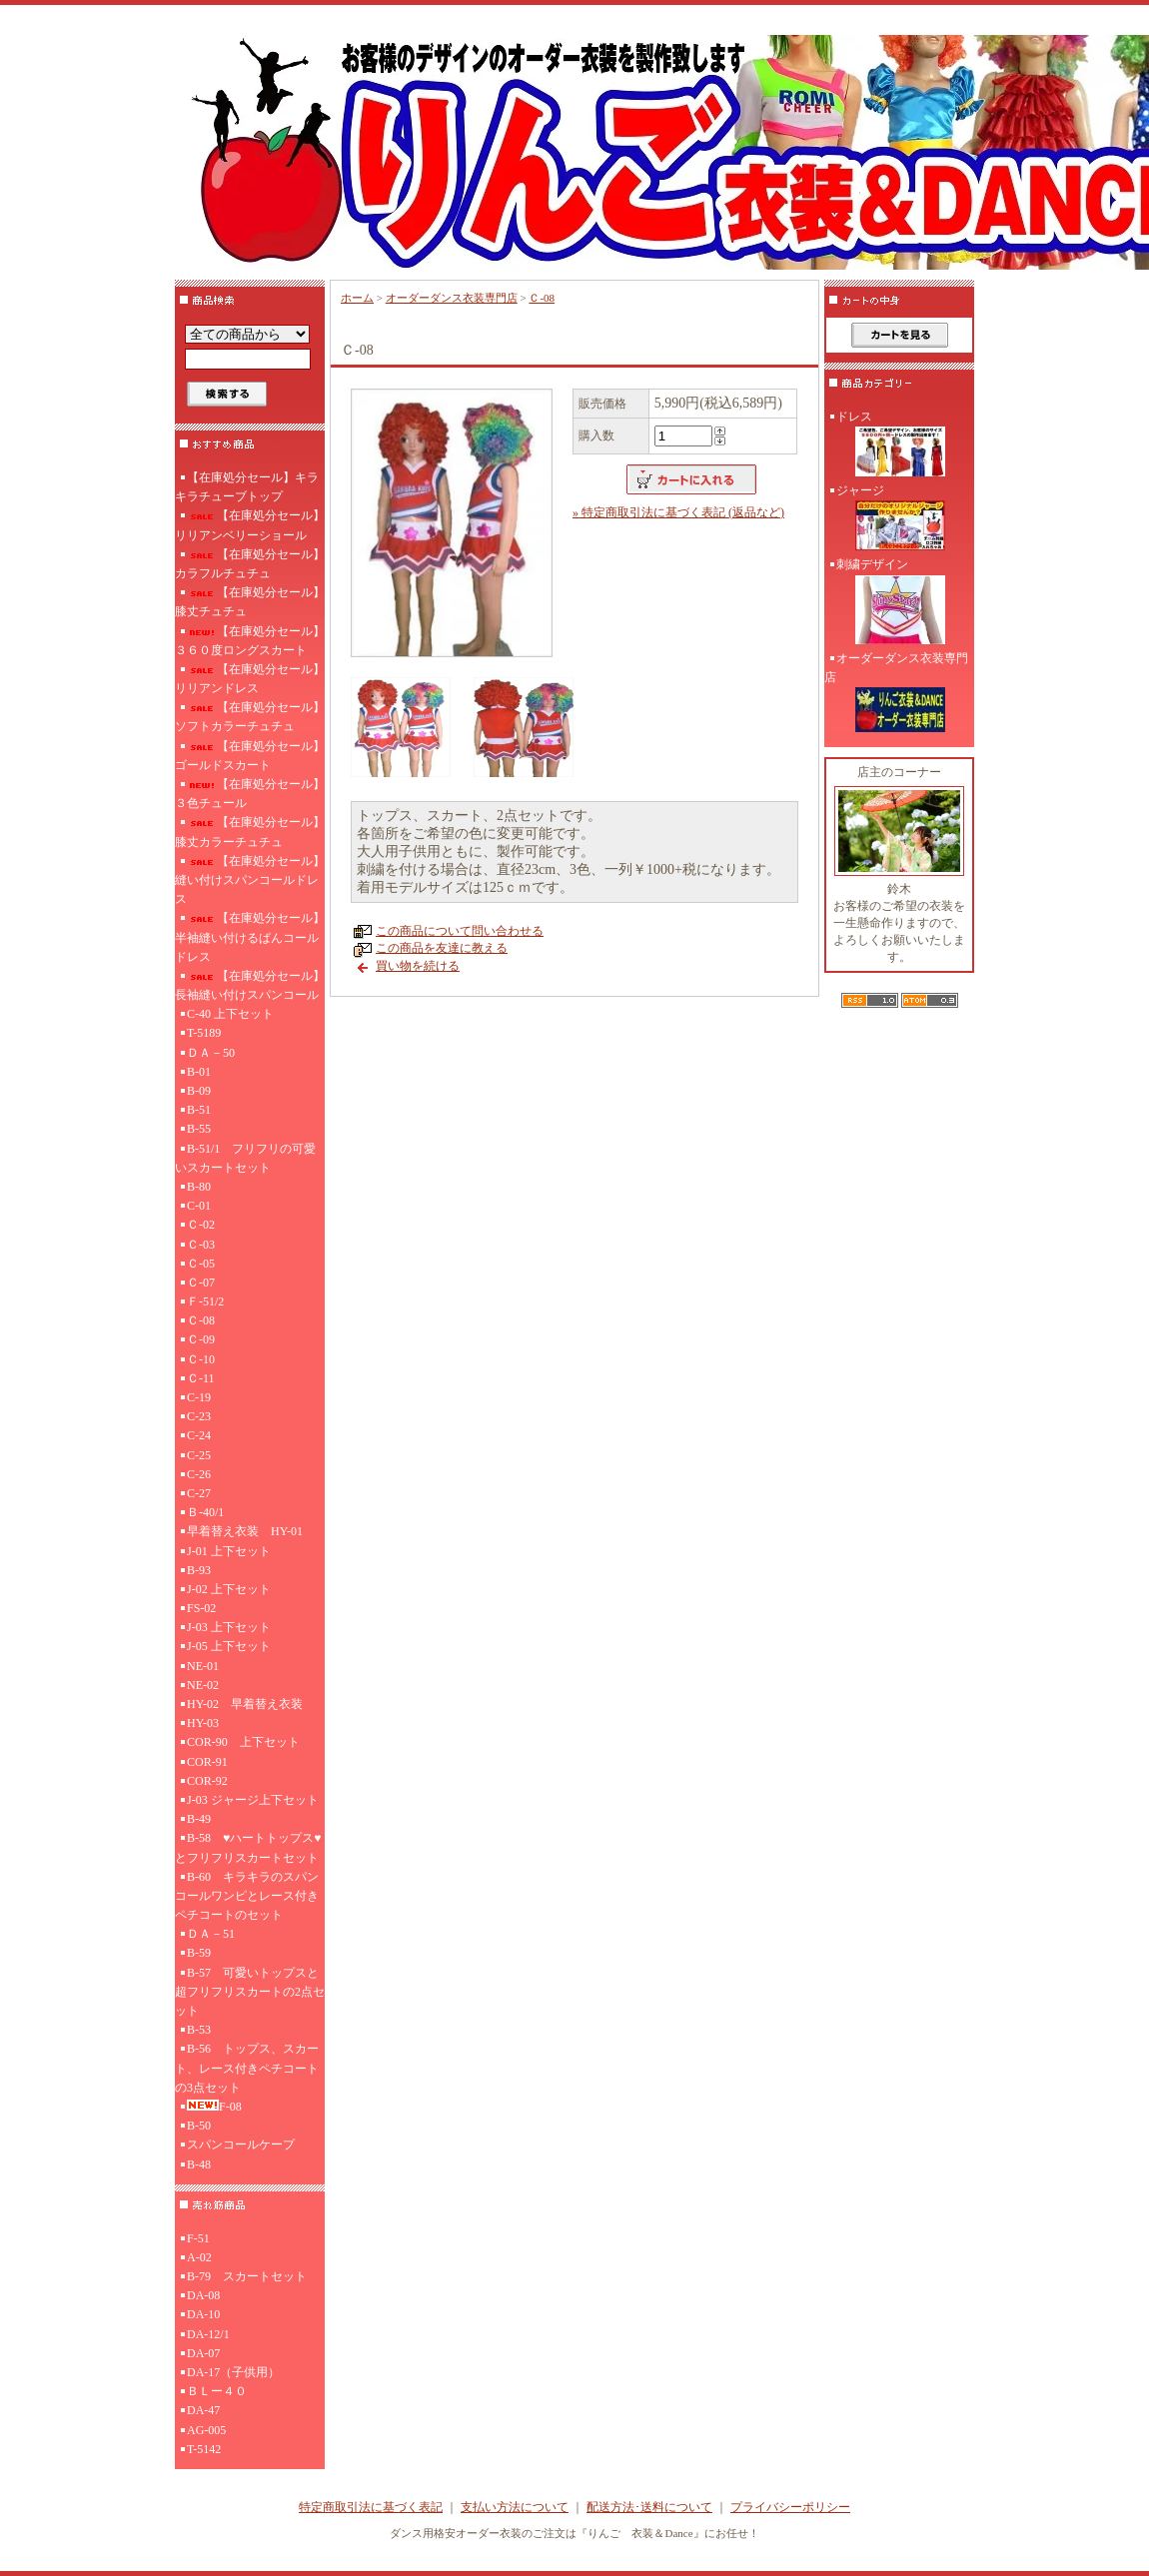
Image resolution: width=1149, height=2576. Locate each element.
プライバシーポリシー (790, 2507)
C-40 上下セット (230, 1014)
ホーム (357, 298)
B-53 (199, 2030)
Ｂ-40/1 (205, 1512)
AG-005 (206, 2430)
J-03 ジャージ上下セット (253, 1800)
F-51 (198, 2238)
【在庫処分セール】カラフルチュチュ (250, 563)
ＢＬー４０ (217, 2391)
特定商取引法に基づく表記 (371, 2507)
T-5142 (204, 2449)
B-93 (199, 1570)
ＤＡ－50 (211, 1053)
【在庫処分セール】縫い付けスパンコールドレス (250, 880)
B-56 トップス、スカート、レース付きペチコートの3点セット (247, 2068)
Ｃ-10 (201, 1359)
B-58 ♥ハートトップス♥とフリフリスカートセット (248, 1847)
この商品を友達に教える (442, 948)
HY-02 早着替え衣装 (245, 1704)
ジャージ (899, 519)
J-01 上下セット (229, 1551)
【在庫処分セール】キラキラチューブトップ (247, 486)
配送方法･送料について (649, 2507)
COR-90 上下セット (243, 1742)
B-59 (199, 1953)
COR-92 (207, 1781)
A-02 (199, 2257)
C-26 (199, 1474)
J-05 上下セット (229, 1646)
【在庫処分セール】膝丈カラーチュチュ (250, 831)
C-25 (199, 1455)
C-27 (199, 1493)
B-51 (199, 1110)
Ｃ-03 (201, 1245)
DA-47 (203, 2410)
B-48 (199, 2164)
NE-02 (203, 1685)
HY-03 (203, 1723)
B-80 (199, 1187)
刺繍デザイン (899, 602)
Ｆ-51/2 (205, 1301)
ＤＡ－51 (211, 1934)
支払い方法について (515, 2507)
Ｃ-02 (201, 1225)
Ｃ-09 (201, 1339)
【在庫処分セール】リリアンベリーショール (250, 524)
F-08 (214, 2107)
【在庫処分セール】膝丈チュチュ (250, 601)
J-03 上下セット (229, 1627)
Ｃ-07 (201, 1282)
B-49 (199, 1819)
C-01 (199, 1206)
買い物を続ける (418, 966)
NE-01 (203, 1666)
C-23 (199, 1416)
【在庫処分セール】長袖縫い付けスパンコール (250, 985)
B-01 (199, 1072)
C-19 (199, 1397)
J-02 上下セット (229, 1589)
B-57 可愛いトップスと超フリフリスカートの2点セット (250, 1992)
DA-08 (203, 2295)
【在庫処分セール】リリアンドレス (250, 678)
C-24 (199, 1435)
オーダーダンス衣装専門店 (452, 298)
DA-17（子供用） (233, 2372)
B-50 (199, 2126)
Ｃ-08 (201, 1320)
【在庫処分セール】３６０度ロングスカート (250, 640)
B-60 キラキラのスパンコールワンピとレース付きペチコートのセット (247, 1896)
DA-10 (203, 2314)
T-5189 (204, 1033)
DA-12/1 (208, 2334)
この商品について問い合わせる (460, 931)
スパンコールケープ (241, 2144)
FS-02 (201, 1608)
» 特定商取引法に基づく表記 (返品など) (678, 512)
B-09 (199, 1091)
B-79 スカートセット (247, 2276)
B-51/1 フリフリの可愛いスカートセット (245, 1158)
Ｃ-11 (201, 1378)
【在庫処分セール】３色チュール (250, 793)
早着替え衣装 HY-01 (245, 1531)
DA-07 (203, 2353)
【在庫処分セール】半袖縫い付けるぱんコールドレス (250, 937)
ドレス (899, 445)
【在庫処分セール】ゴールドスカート (250, 755)
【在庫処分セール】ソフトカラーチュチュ (250, 716)
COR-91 (207, 1762)
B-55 (199, 1129)
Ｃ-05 (201, 1264)
